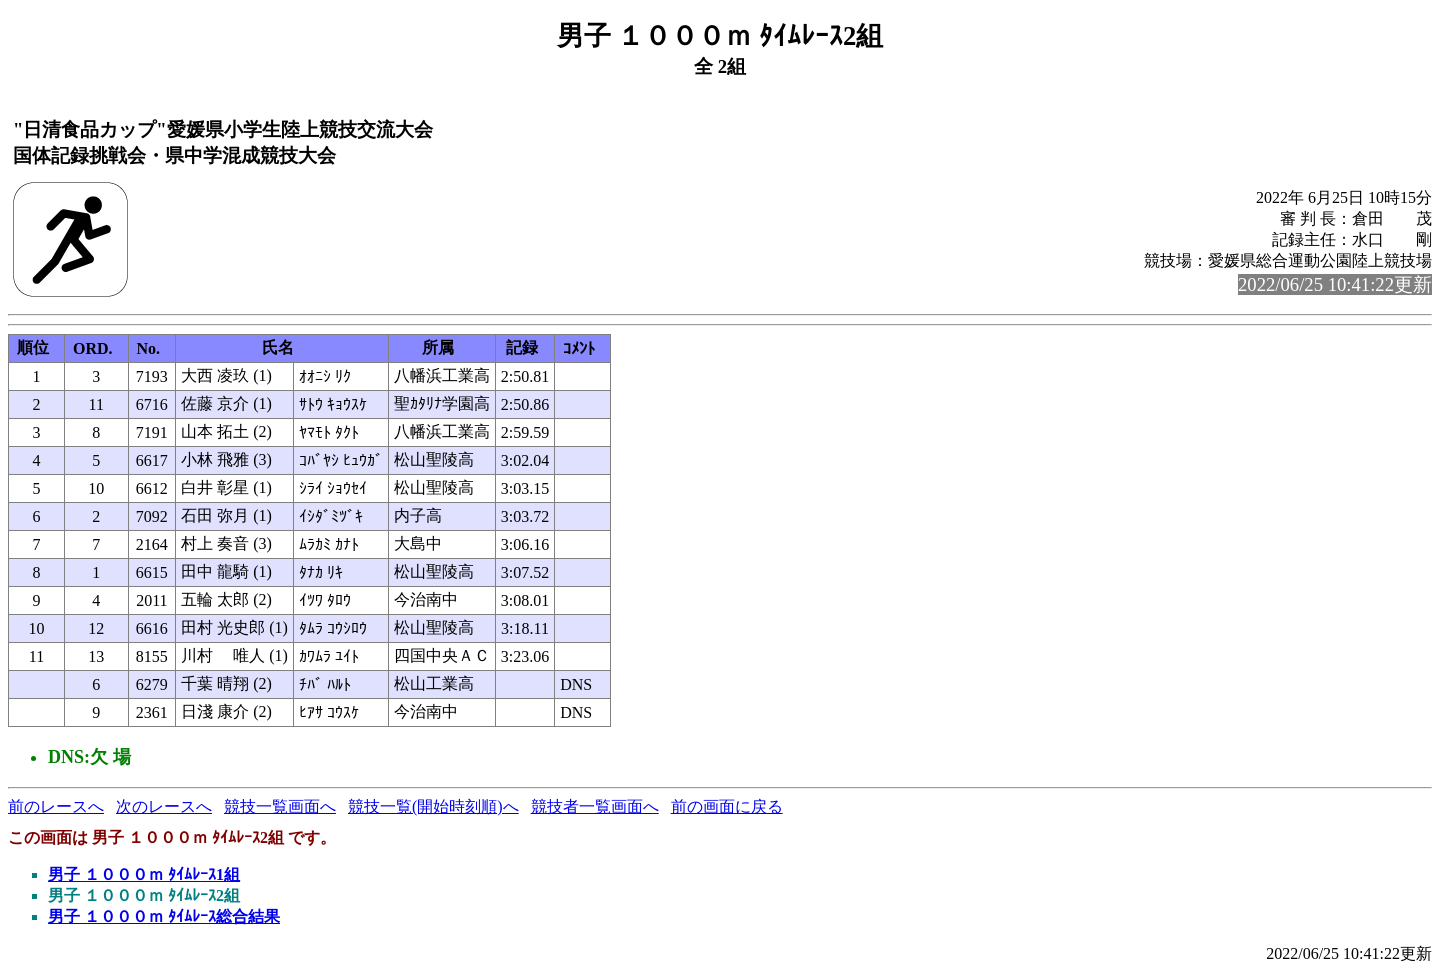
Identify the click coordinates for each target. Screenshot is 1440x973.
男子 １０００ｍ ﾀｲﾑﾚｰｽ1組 (144, 874)
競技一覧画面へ (280, 806)
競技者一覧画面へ (595, 806)
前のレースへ (56, 806)
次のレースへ (164, 806)
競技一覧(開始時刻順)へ (433, 806)
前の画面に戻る (727, 806)
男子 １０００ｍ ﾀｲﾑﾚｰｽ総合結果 (164, 916)
